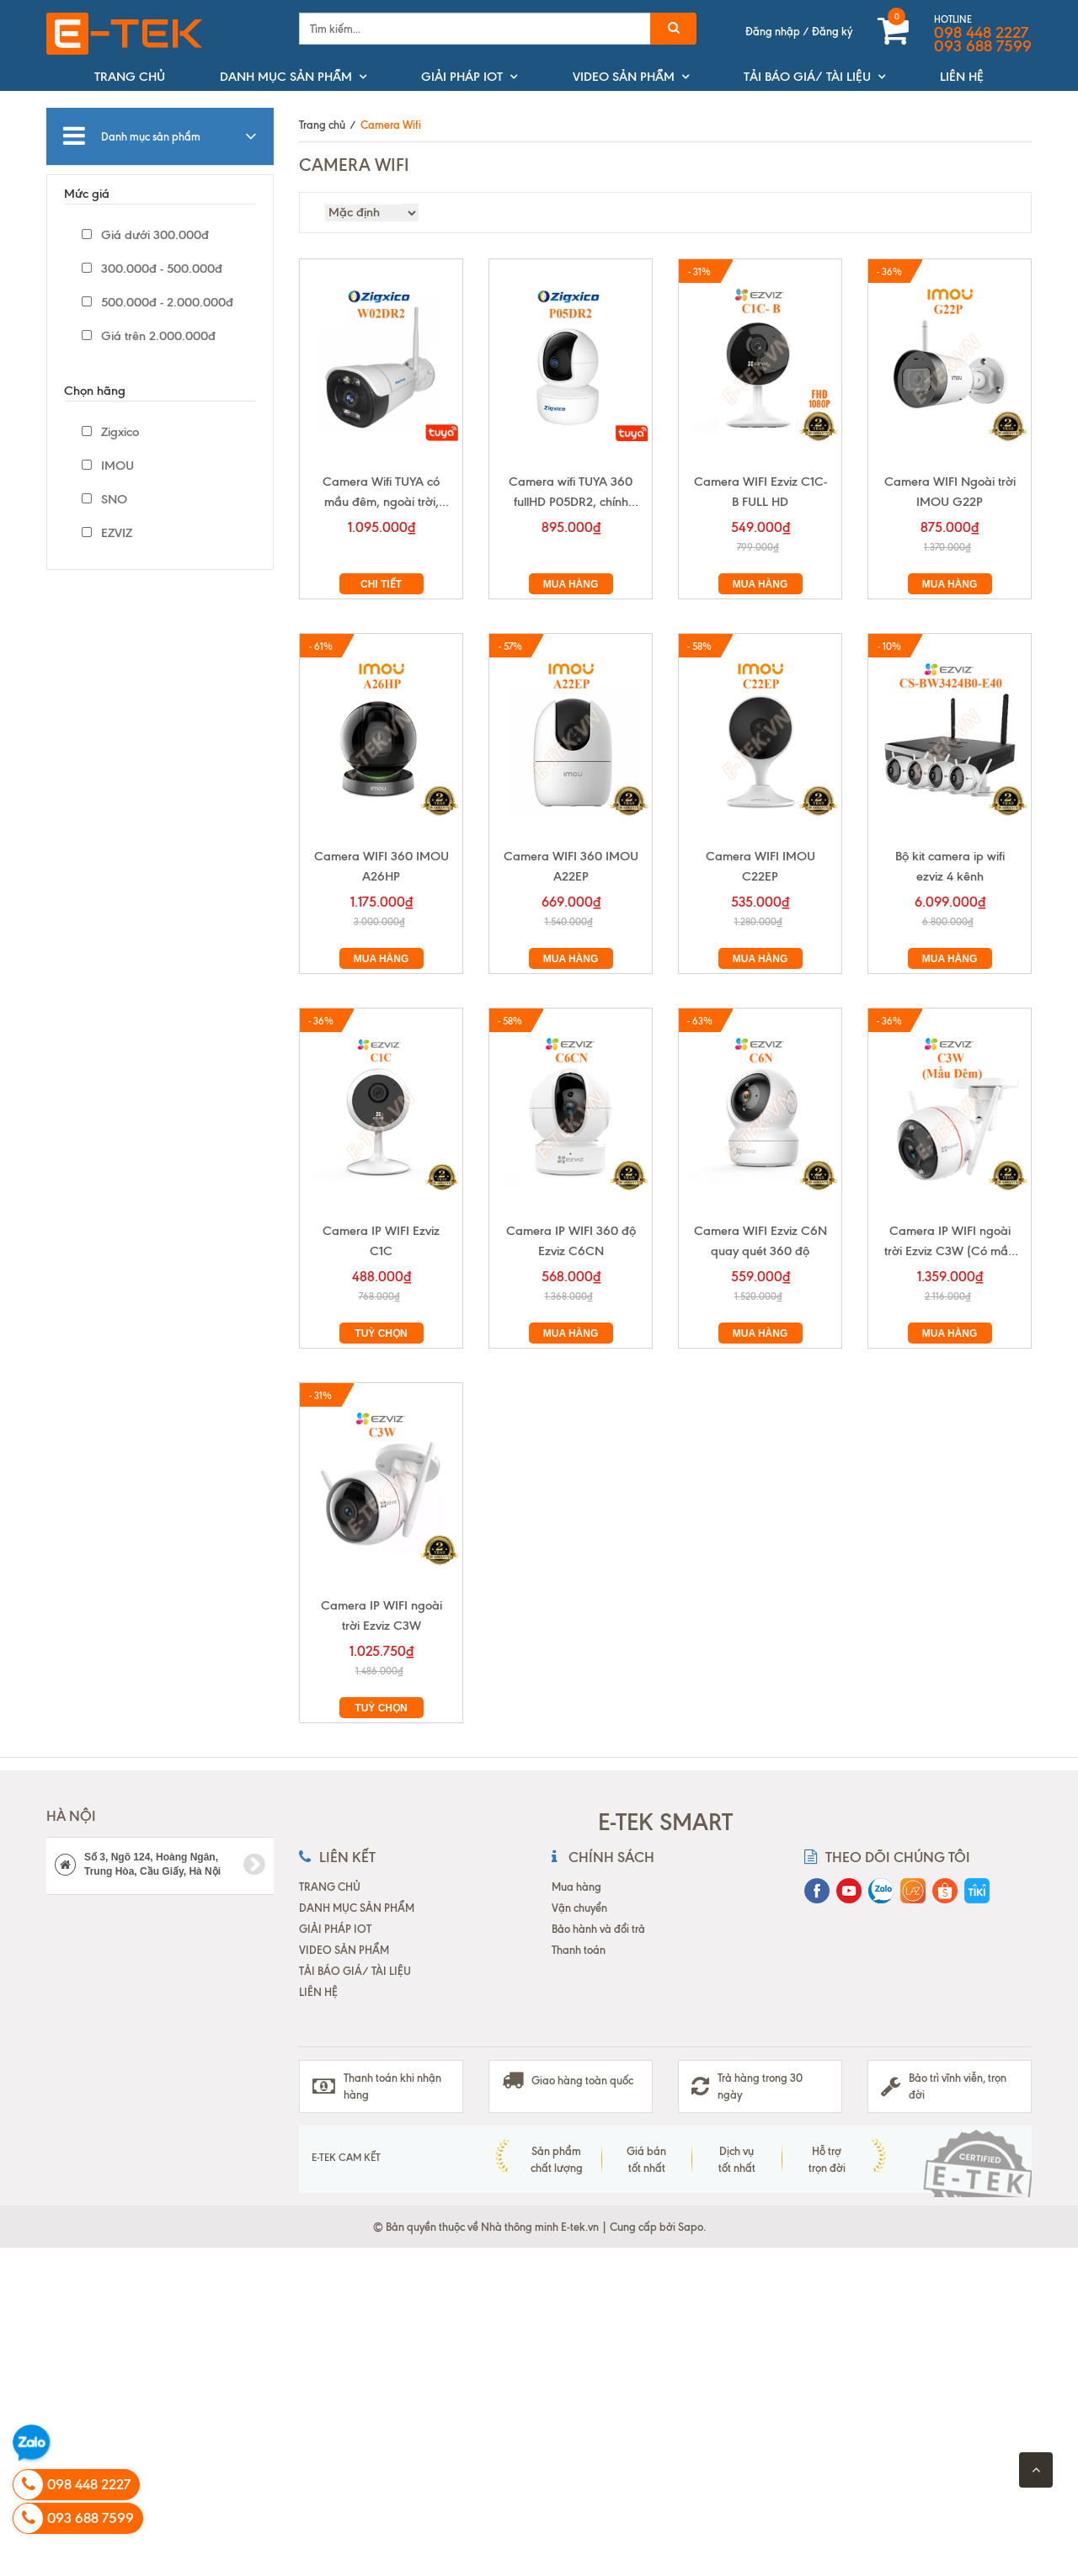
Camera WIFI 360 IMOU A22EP (571, 866)
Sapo (690, 2226)
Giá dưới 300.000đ (145, 234)
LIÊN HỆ (962, 76)
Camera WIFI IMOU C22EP (760, 866)
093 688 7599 (983, 46)
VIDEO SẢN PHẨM (624, 76)
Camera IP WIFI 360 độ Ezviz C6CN (571, 1241)
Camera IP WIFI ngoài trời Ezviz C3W (381, 1615)
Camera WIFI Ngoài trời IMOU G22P (950, 491)
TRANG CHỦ (129, 76)
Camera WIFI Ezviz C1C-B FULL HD (760, 491)
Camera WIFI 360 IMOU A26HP (381, 866)
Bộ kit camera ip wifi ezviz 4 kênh (950, 866)
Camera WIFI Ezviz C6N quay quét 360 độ (760, 1241)
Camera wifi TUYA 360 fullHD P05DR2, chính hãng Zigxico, (570, 493)
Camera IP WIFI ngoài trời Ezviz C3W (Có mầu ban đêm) (949, 1242)
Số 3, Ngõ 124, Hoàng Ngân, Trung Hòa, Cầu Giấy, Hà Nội (160, 1864)
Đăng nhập (772, 31)
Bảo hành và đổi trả (598, 1928)
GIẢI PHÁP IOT (462, 76)
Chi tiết (381, 584)
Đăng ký (832, 31)
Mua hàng (571, 584)
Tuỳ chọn (381, 1333)
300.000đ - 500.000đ (152, 268)
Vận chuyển (579, 1907)
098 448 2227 (981, 32)
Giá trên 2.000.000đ (149, 335)
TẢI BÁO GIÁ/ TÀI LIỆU (807, 76)
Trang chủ (322, 124)
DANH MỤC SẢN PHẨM (286, 76)
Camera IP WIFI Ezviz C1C (381, 1241)
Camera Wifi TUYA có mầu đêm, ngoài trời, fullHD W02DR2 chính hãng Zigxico (381, 493)
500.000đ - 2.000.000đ (157, 302)
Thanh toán (579, 1949)
